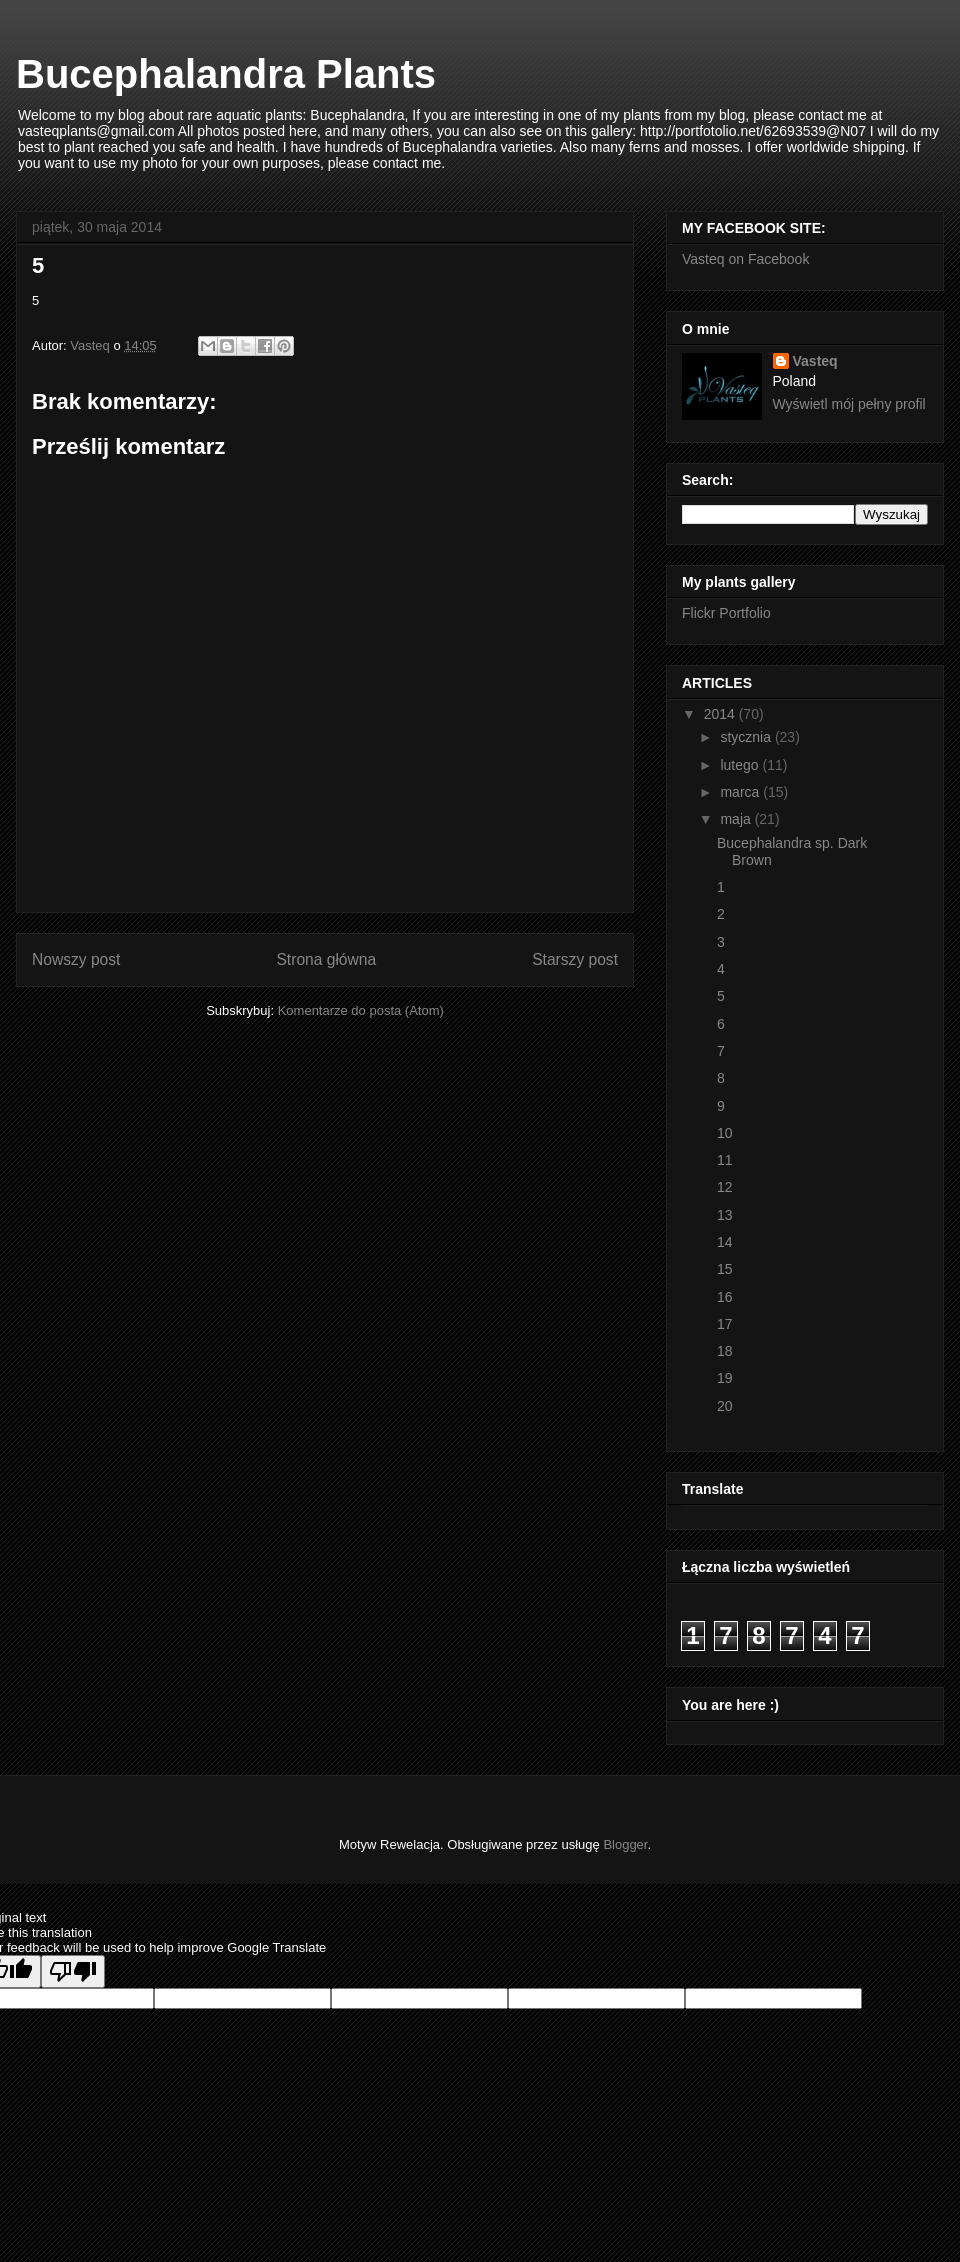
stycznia (747, 737)
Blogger (625, 1844)
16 (725, 1297)
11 (725, 1160)
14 (725, 1242)
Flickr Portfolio (726, 613)
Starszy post (575, 959)
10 (725, 1133)
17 (725, 1324)
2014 (721, 714)
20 (725, 1406)
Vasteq (815, 361)
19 (725, 1378)
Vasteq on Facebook (745, 259)
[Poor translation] (73, 1971)
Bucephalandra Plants (226, 74)
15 (725, 1269)
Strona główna (326, 959)
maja (737, 819)
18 (725, 1351)
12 (725, 1187)
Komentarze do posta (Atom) (361, 1010)
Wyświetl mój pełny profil (849, 404)
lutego (741, 765)
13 (725, 1215)
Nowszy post (76, 959)
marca (741, 792)
